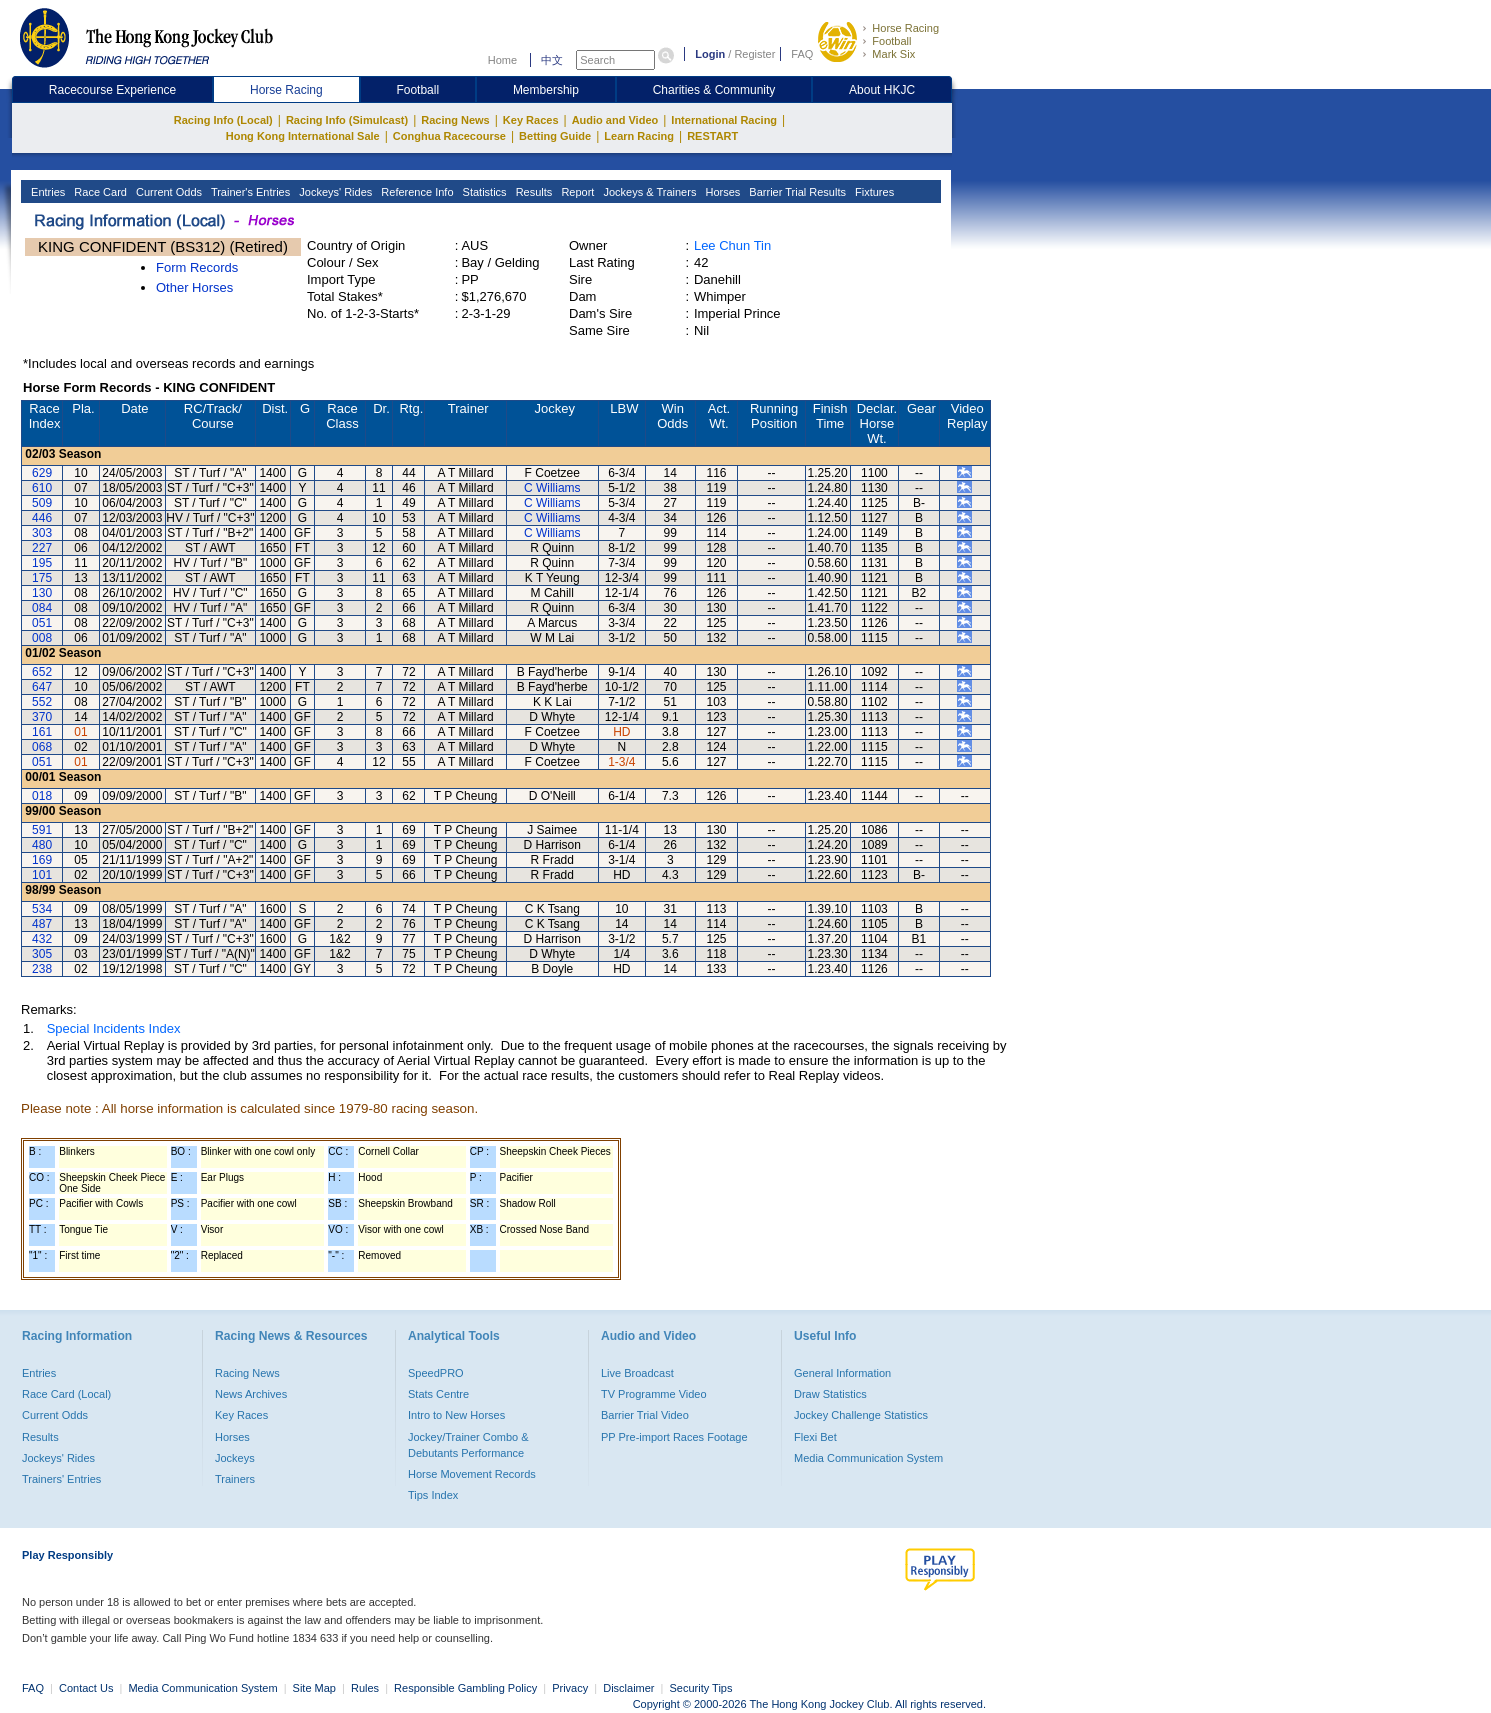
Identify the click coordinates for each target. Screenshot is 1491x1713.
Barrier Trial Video (645, 1415)
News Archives (251, 1394)
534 (42, 909)
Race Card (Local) (66, 1394)
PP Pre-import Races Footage (674, 1437)
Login (710, 54)
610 (42, 488)
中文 (552, 60)
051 (42, 623)
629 (42, 473)
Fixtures (873, 192)
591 (42, 830)
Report (576, 192)
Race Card (99, 192)
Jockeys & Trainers (648, 192)
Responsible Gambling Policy (465, 1688)
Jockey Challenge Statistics (861, 1415)
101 (42, 875)
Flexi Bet (815, 1437)
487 (42, 924)
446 (42, 518)
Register (754, 54)
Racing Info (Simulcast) (347, 120)
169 (42, 860)
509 (42, 503)
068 (42, 747)
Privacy (570, 1688)
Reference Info (415, 192)
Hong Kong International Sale (303, 136)
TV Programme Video (654, 1394)
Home (502, 60)
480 (42, 845)
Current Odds (167, 192)
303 (42, 533)
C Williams (552, 488)
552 (42, 702)
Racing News (455, 120)
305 (42, 954)
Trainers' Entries (61, 1479)
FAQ (802, 54)
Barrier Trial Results (796, 192)
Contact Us (86, 1688)
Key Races (531, 120)
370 (42, 717)
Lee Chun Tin (732, 245)
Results (533, 192)
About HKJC (882, 90)
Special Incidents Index (114, 1028)
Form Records (197, 267)
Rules (366, 1688)
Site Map (314, 1688)
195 (42, 563)
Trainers (235, 1479)
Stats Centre (438, 1394)
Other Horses (194, 287)
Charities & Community (714, 90)
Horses (721, 192)
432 (42, 939)
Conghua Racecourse (449, 136)
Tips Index (433, 1495)
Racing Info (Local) (223, 120)
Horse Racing (905, 28)
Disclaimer (628, 1688)
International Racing (724, 120)
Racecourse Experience (112, 90)
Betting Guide (555, 136)
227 (42, 548)
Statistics (483, 192)
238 (42, 969)
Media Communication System (868, 1458)
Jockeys (235, 1458)
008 (42, 638)
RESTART (712, 136)
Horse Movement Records (472, 1474)
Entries (46, 192)
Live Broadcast (637, 1373)
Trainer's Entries (249, 192)
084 (42, 608)
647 (42, 687)
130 (42, 593)
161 (42, 732)
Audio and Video (615, 120)
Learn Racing (639, 136)
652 (42, 672)
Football (891, 41)
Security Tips (701, 1688)
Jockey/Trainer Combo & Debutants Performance (468, 1445)
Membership (546, 90)
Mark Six (893, 54)
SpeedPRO (436, 1373)
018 (42, 796)
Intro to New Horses (456, 1415)
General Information (842, 1373)
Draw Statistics (830, 1394)
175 (42, 578)
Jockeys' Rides (334, 192)
